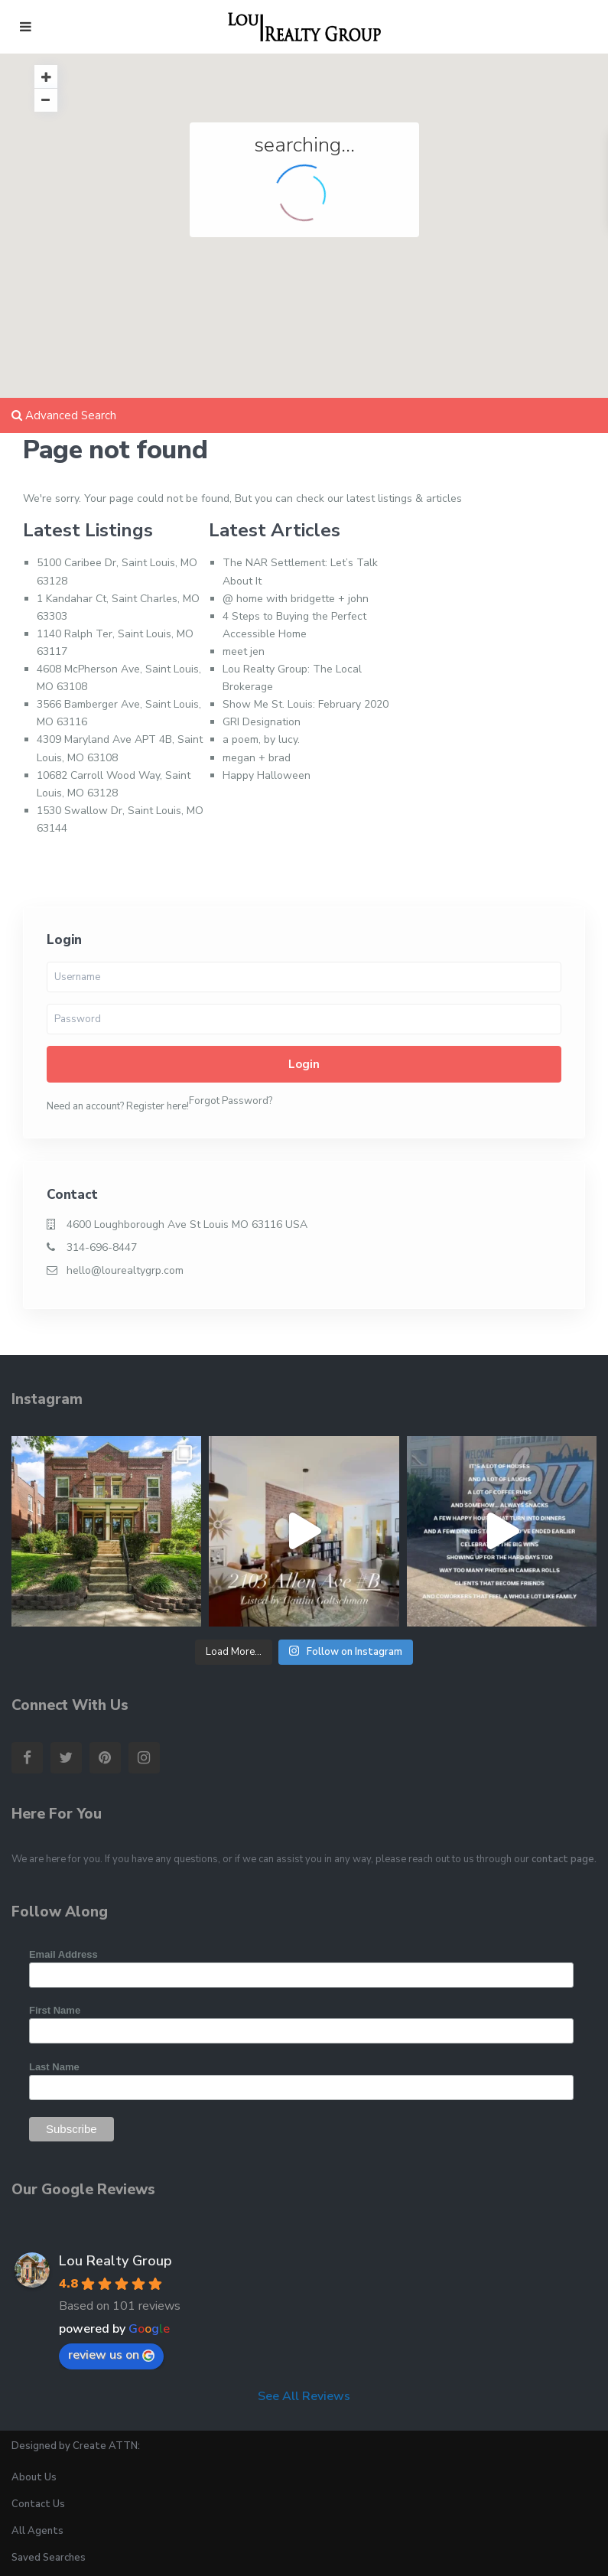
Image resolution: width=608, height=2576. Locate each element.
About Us (34, 2477)
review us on (111, 2354)
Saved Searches (48, 2558)
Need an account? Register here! (118, 1106)
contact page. (564, 1859)
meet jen (244, 651)
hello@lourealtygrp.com (125, 1270)
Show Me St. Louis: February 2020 (306, 704)
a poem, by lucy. (261, 739)
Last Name (54, 2067)
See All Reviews (304, 2396)
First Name (54, 2010)
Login (304, 1064)
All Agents (37, 2531)
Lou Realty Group (115, 2261)
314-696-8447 (102, 1247)
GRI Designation (262, 722)
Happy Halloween (267, 775)
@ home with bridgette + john (296, 598)
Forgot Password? (230, 1101)
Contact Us (38, 2504)
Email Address (63, 1954)
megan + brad (257, 758)
